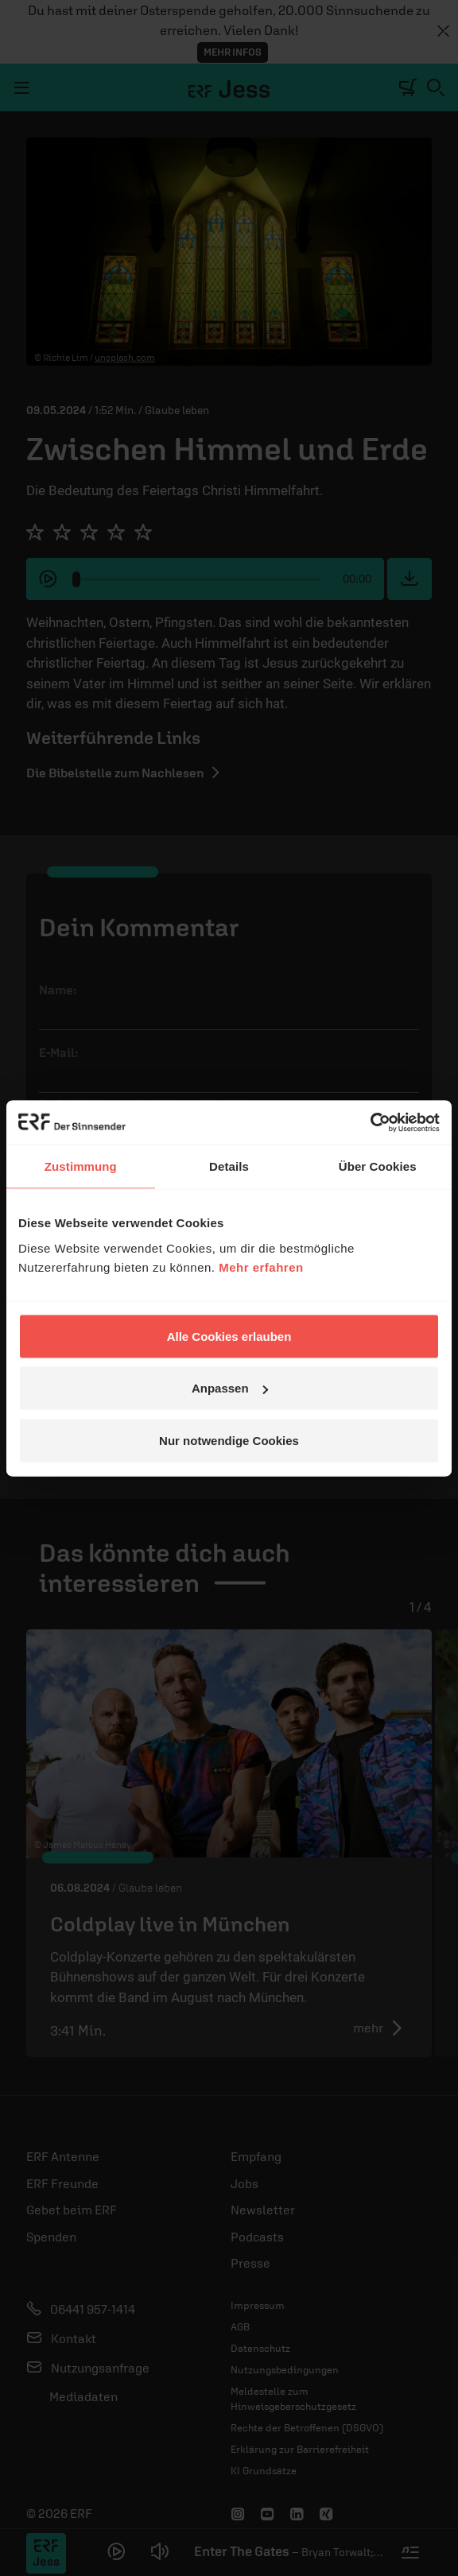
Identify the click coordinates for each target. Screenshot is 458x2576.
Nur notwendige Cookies (229, 1440)
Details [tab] (229, 1166)
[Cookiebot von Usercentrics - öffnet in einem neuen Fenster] (370, 1122)
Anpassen (230, 1388)
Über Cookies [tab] (378, 1166)
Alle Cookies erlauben (229, 1335)
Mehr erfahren (261, 1266)
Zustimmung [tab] (81, 1166)
